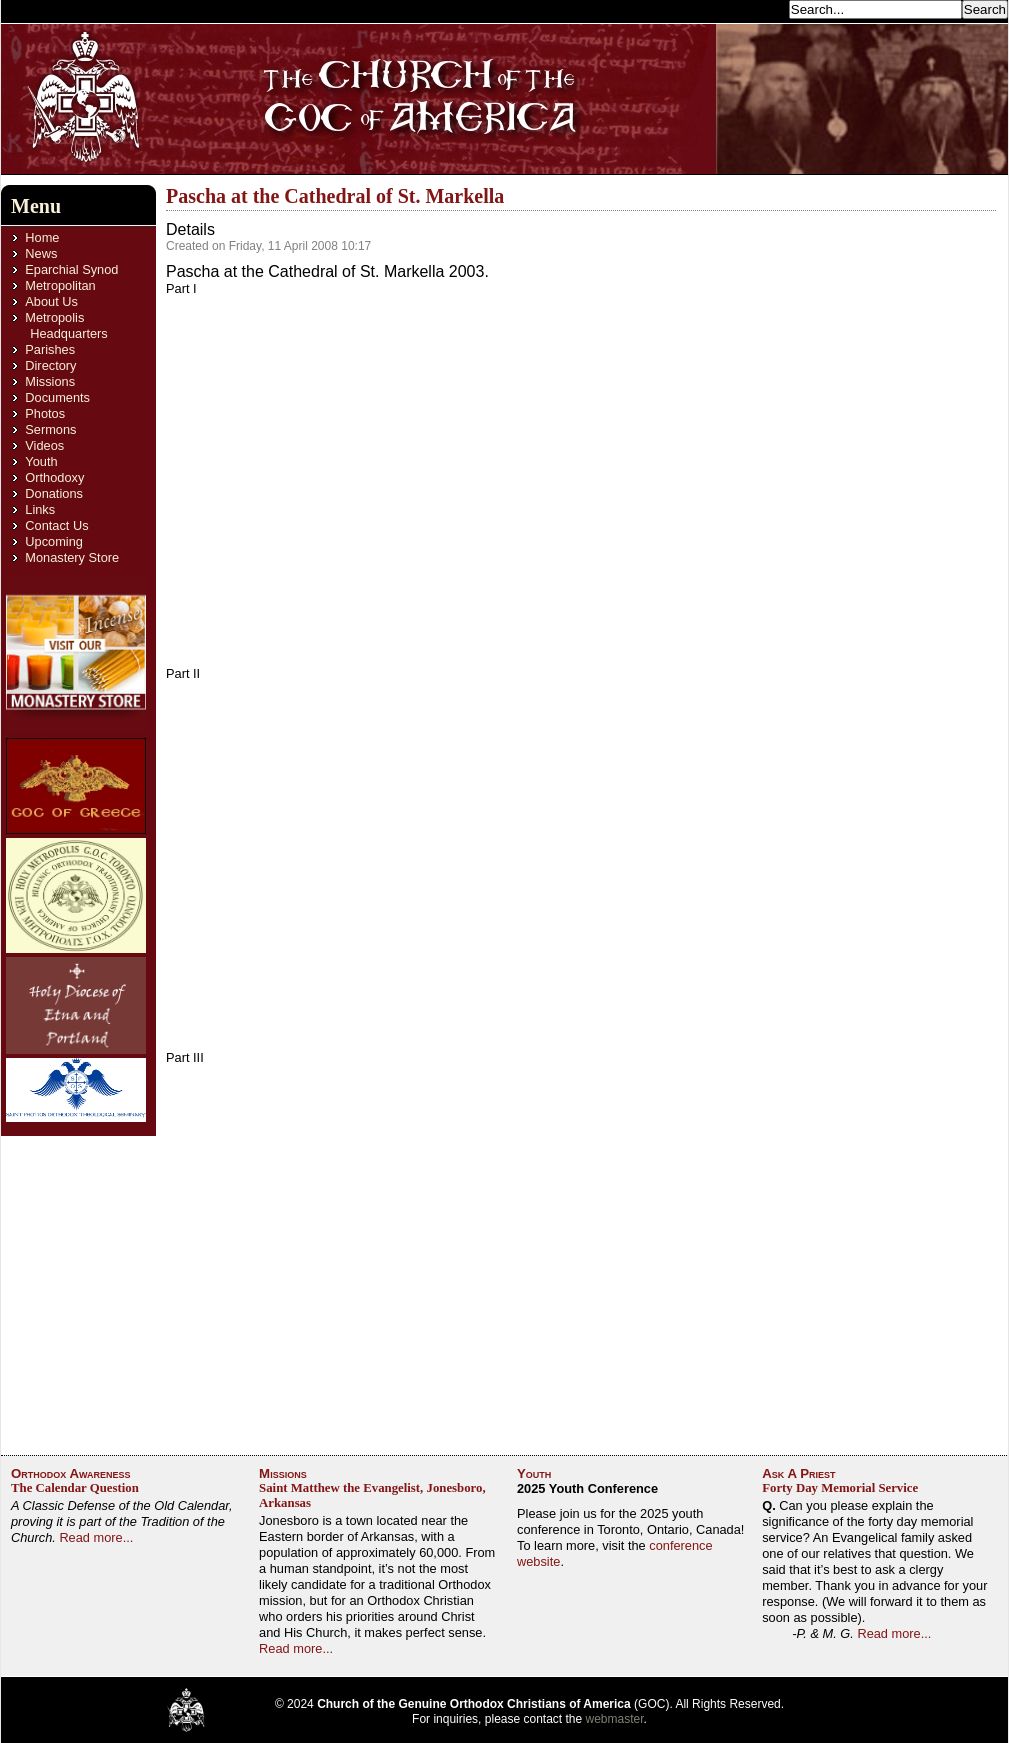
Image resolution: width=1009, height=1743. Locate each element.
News (41, 253)
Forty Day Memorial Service (840, 1488)
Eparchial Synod (71, 269)
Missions (50, 381)
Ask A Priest (798, 1473)
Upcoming (54, 541)
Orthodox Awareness (71, 1473)
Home (42, 237)
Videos (44, 445)
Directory (50, 365)
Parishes (50, 349)
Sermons (50, 429)
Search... (757, 8)
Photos (45, 413)
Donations (54, 493)
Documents (57, 397)
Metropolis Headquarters (66, 325)
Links (40, 509)
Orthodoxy (54, 477)
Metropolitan (60, 285)
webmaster (615, 1719)
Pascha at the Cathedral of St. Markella (335, 196)
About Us (51, 301)
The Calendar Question (75, 1488)
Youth (41, 461)
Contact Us (56, 525)
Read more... (96, 1537)
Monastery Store (72, 557)
